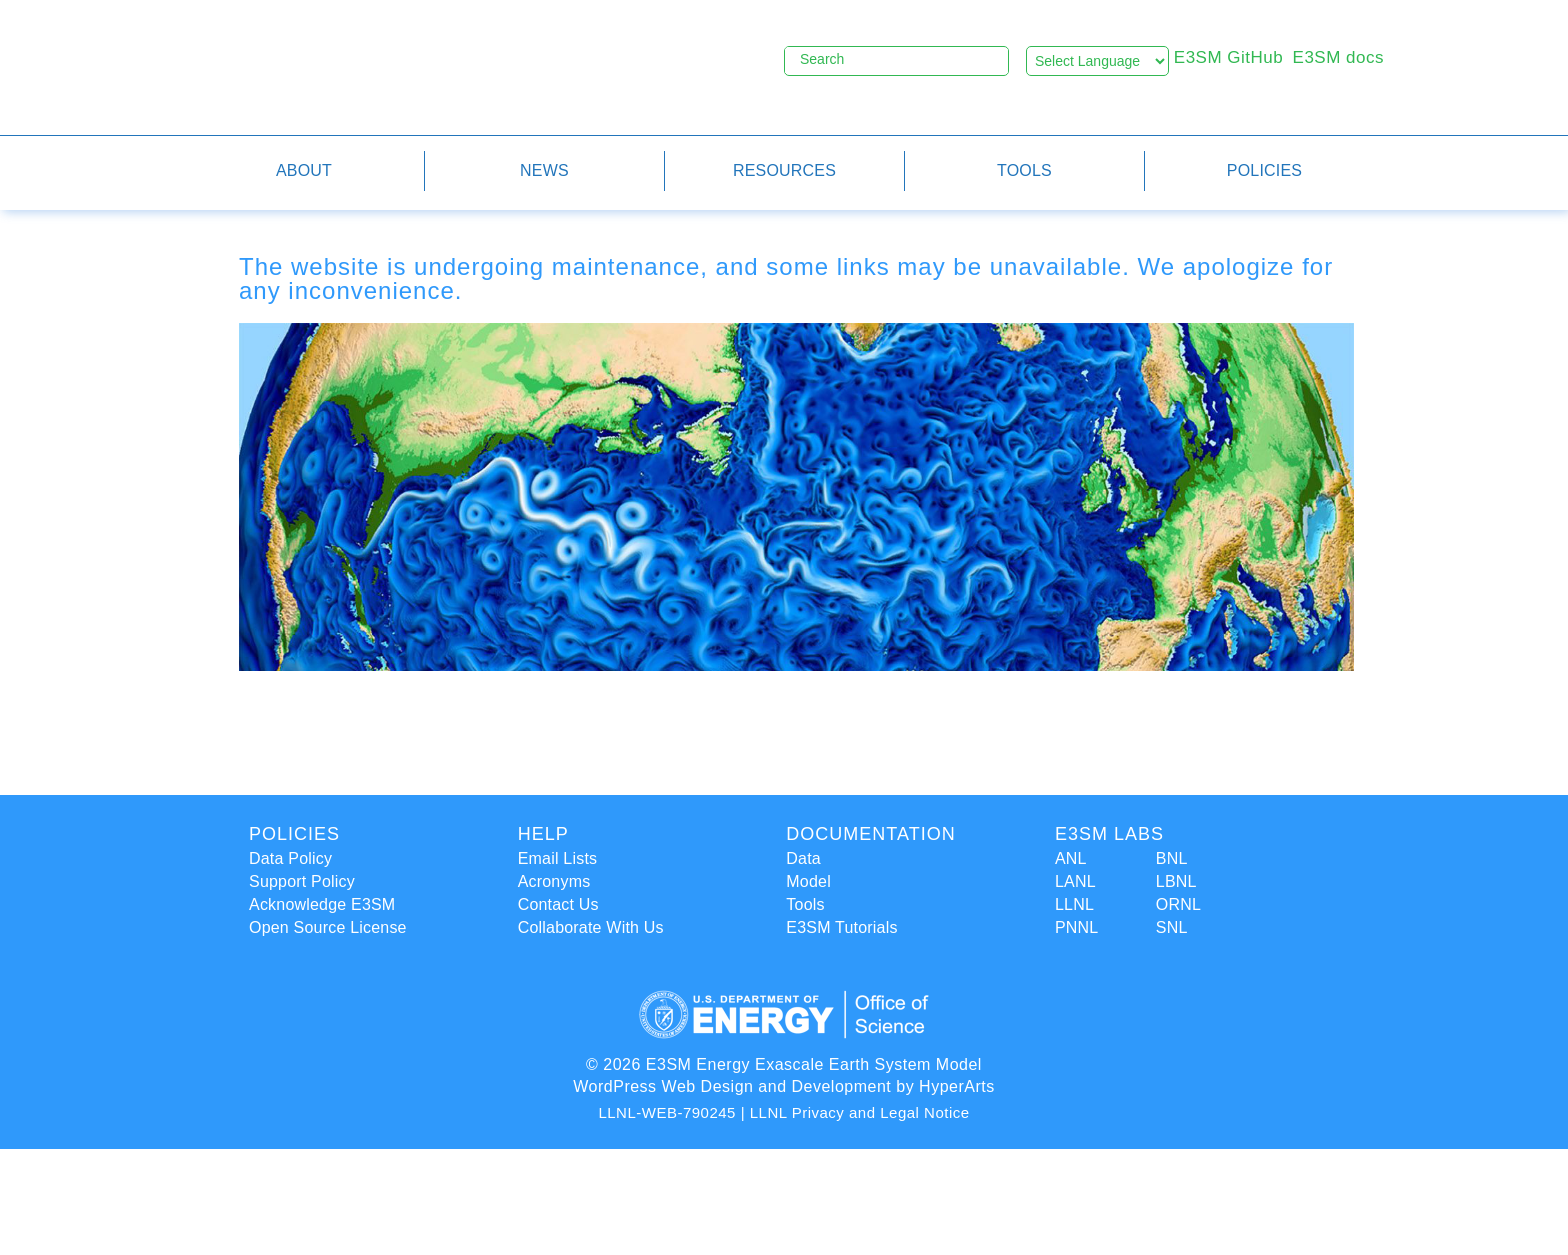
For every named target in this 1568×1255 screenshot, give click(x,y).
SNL (1172, 927)
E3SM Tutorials (841, 927)
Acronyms (554, 881)
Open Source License (328, 927)
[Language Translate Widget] (1097, 61)
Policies (294, 834)
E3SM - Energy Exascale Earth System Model (440, 66)
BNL (1172, 858)
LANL (1075, 881)
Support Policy (302, 881)
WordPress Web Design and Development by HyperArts (783, 1086)
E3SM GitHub (1228, 57)
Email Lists (558, 858)
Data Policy (290, 858)
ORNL (1178, 904)
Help (543, 834)
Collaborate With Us (591, 927)
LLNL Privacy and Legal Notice (860, 1112)
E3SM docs (1338, 57)
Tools (805, 904)
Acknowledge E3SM (322, 904)
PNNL (1076, 927)
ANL (1071, 858)
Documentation (870, 834)
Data (803, 858)
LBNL (1176, 881)
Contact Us (558, 904)
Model (808, 881)
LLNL (1074, 904)
